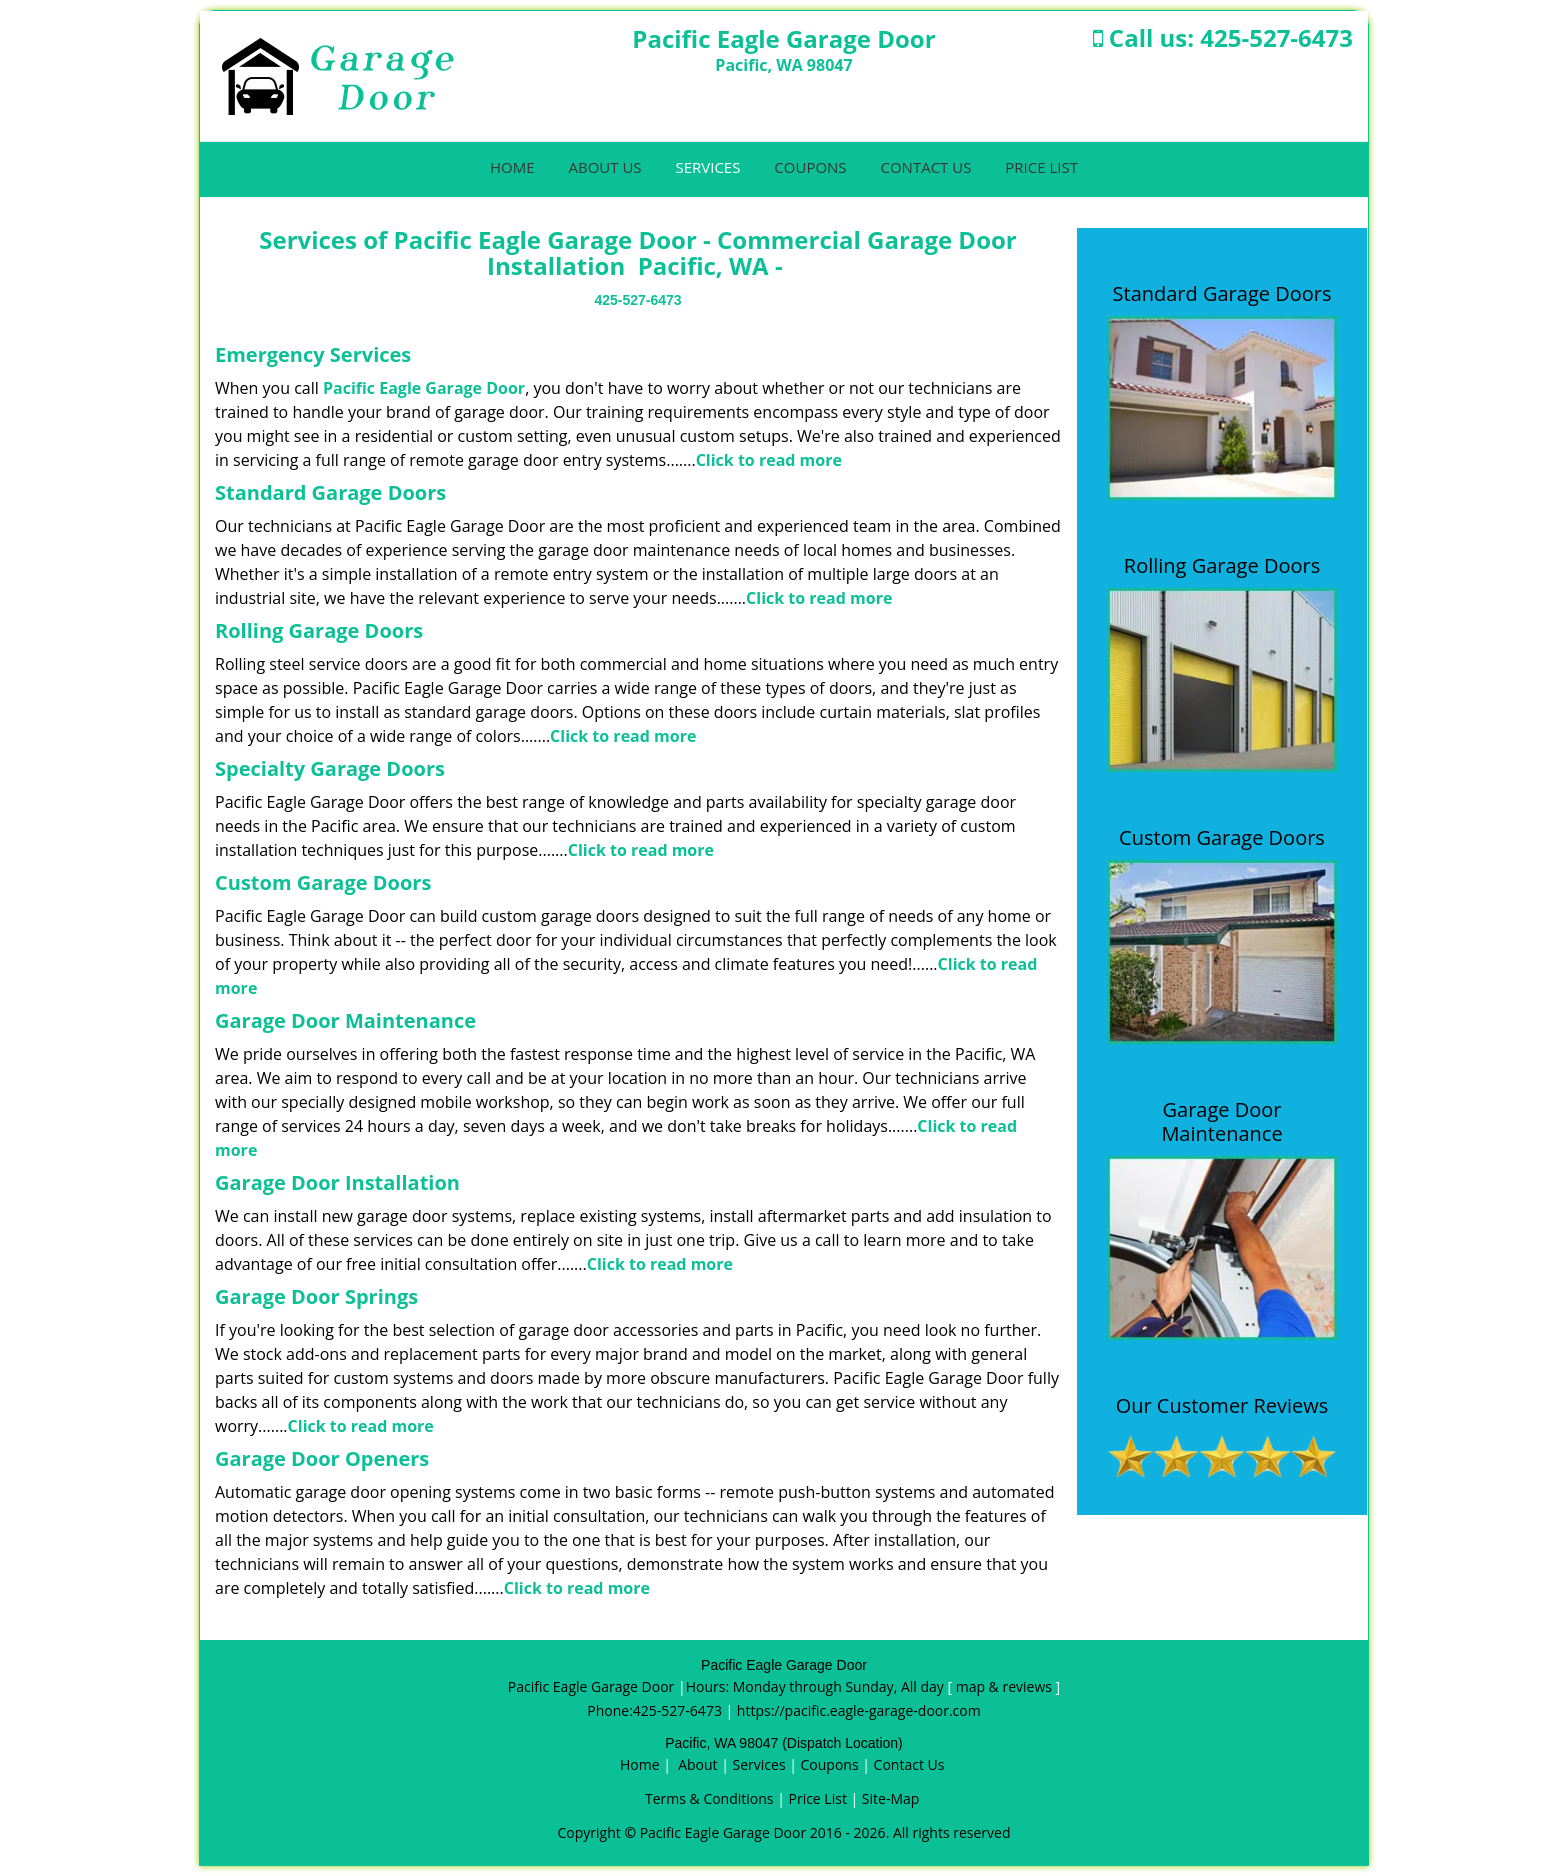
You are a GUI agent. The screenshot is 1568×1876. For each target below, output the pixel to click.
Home (512, 167)
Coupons (810, 167)
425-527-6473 (1276, 37)
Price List (1041, 167)
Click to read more (769, 460)
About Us (604, 167)
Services (707, 167)
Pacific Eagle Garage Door (424, 388)
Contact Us (925, 167)
